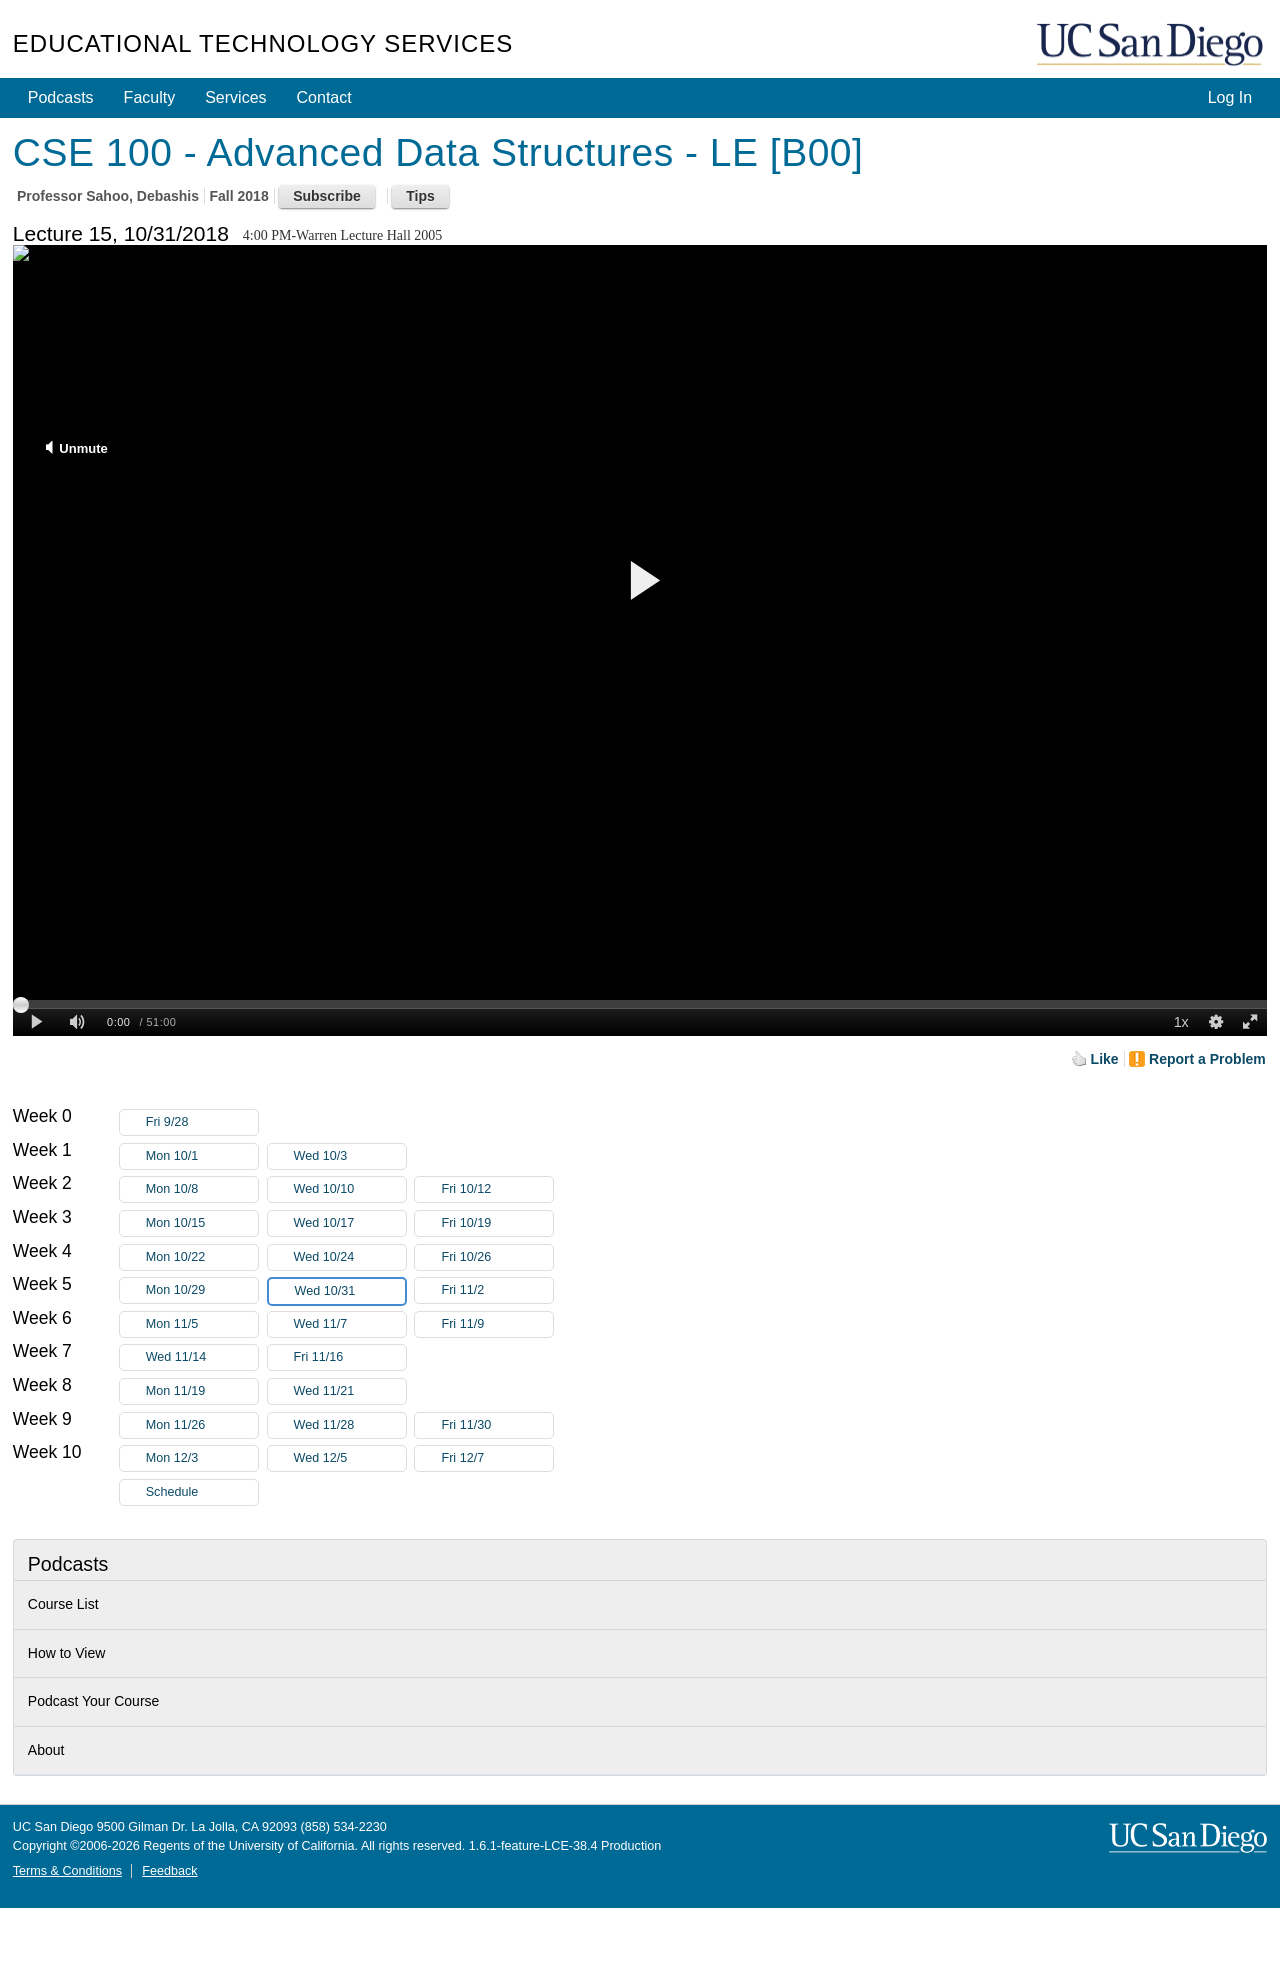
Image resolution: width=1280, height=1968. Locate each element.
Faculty (150, 97)
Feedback (169, 1871)
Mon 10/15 (202, 1223)
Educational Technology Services (263, 43)
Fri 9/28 (202, 1122)
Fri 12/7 (497, 1458)
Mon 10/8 (202, 1189)
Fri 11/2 (497, 1290)
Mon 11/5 (202, 1324)
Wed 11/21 (350, 1391)
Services (235, 97)
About (46, 1750)
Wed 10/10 (350, 1189)
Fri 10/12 (497, 1189)
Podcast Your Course (94, 1701)
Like (1105, 1059)
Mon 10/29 (202, 1290)
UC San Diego (1152, 45)
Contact (324, 97)
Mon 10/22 (202, 1257)
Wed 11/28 (350, 1425)
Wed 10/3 (350, 1156)
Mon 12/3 (202, 1458)
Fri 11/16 (350, 1357)
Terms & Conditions (67, 1871)
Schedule (172, 1492)
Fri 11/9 (497, 1324)
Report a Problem (1207, 1059)
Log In (1230, 97)
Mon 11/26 (202, 1425)
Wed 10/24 (350, 1257)
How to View (67, 1653)
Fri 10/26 (497, 1257)
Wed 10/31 (350, 1291)
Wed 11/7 (350, 1324)
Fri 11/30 (497, 1425)
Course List (63, 1604)
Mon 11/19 (202, 1391)
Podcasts (61, 97)
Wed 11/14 (202, 1357)
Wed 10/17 (350, 1223)
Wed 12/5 (350, 1458)
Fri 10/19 (497, 1223)
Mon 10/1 (202, 1156)
